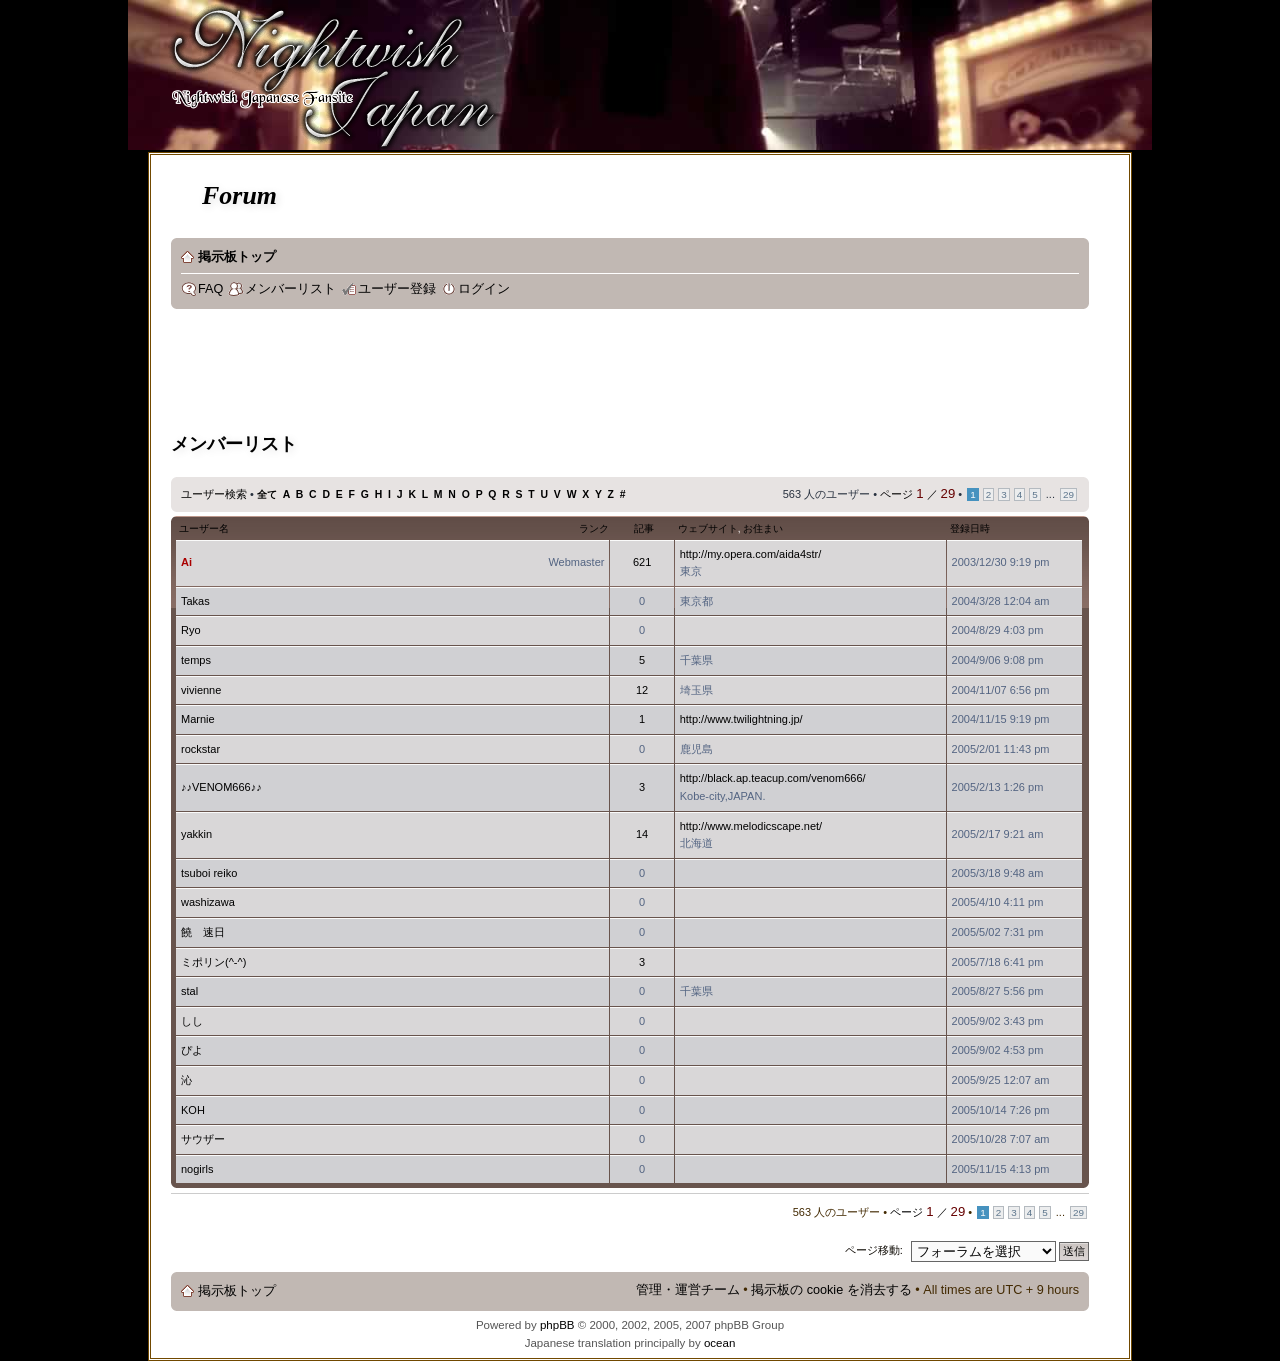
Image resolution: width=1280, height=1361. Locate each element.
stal (189, 991)
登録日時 (970, 528)
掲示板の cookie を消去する (831, 1290)
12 (642, 690)
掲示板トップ (237, 257)
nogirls (197, 1169)
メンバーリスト (290, 289)
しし (192, 1021)
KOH (193, 1110)
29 (1068, 494)
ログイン (484, 289)
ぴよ (192, 1050)
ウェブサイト (708, 528)
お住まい (763, 528)
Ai (186, 562)
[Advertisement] (535, 374)
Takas (195, 601)
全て (267, 494)
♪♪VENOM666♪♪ (221, 787)
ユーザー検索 (214, 494)
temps (196, 660)
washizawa (208, 902)
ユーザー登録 (397, 289)
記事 (644, 528)
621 (642, 562)
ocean (719, 1343)
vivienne (201, 690)
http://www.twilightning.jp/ (741, 719)
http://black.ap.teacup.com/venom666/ (773, 778)
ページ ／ (917, 494)
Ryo (191, 630)
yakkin (196, 834)
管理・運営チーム (688, 1290)
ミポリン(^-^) (213, 962)
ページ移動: (874, 1250)
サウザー (203, 1139)
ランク (594, 528)
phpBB (557, 1325)
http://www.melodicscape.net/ (751, 826)
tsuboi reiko (209, 873)
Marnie (198, 719)
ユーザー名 (204, 528)
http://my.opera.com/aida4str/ (751, 554)
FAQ (210, 289)
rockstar (200, 749)
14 (642, 834)
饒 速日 (203, 932)
